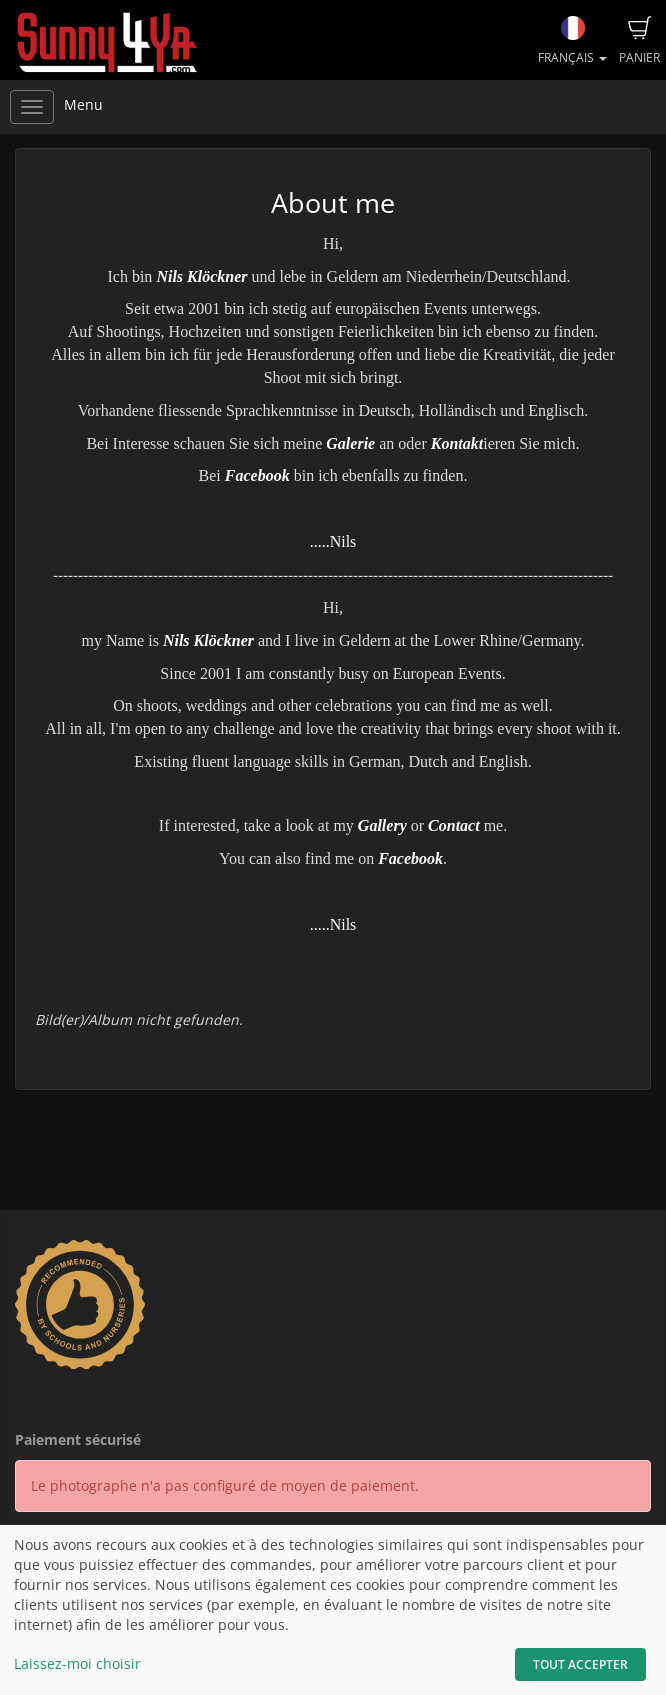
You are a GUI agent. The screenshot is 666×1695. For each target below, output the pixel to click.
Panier (639, 41)
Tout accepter (580, 1664)
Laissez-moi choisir (77, 1663)
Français (572, 41)
